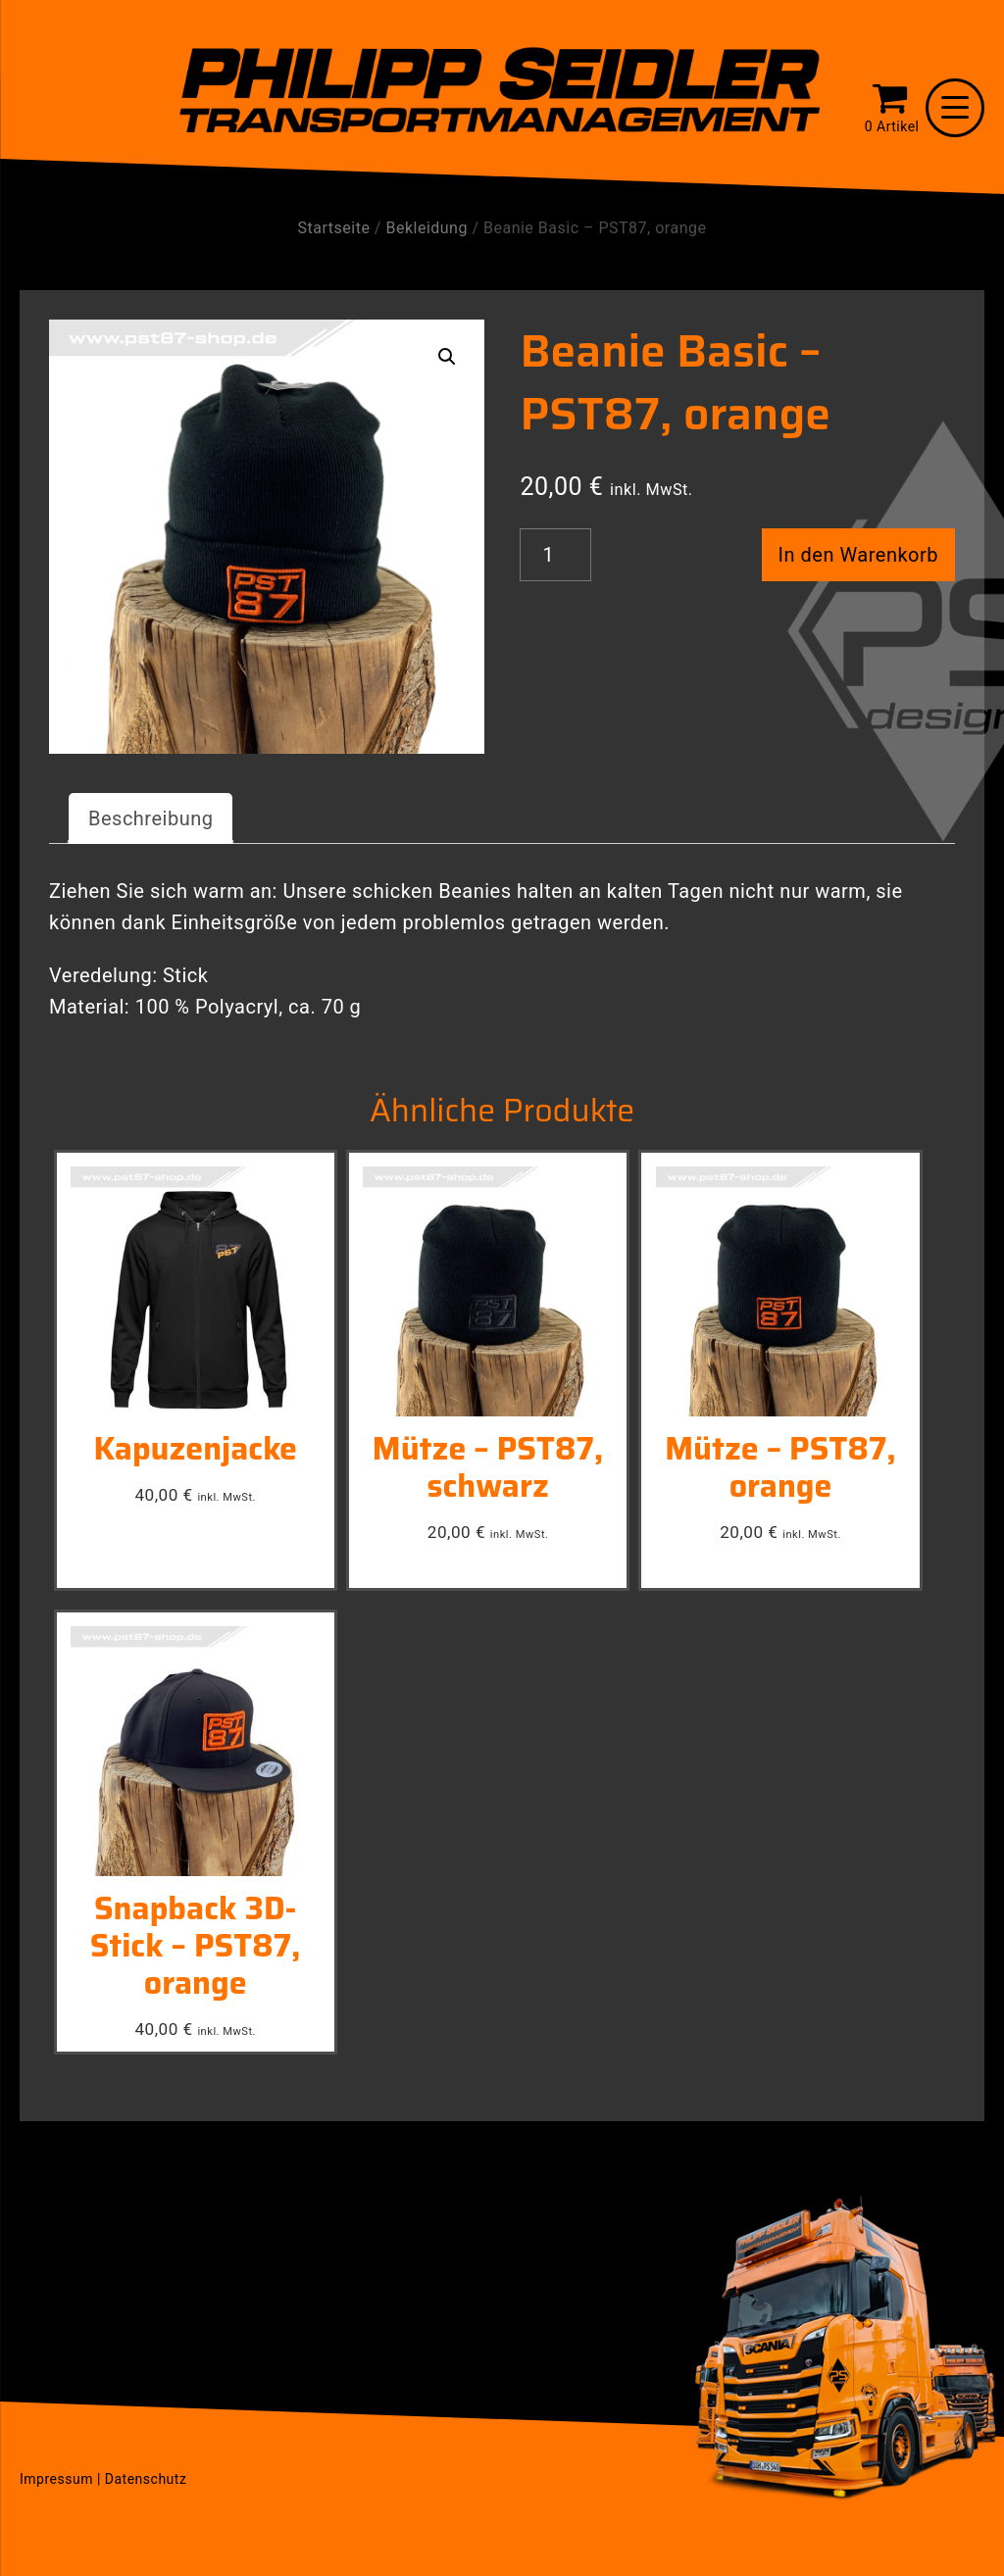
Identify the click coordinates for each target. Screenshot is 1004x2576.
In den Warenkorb (858, 555)
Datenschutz (146, 2479)
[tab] (150, 818)
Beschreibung (150, 818)
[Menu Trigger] (955, 107)
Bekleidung (426, 228)
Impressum (56, 2479)
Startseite (334, 228)
